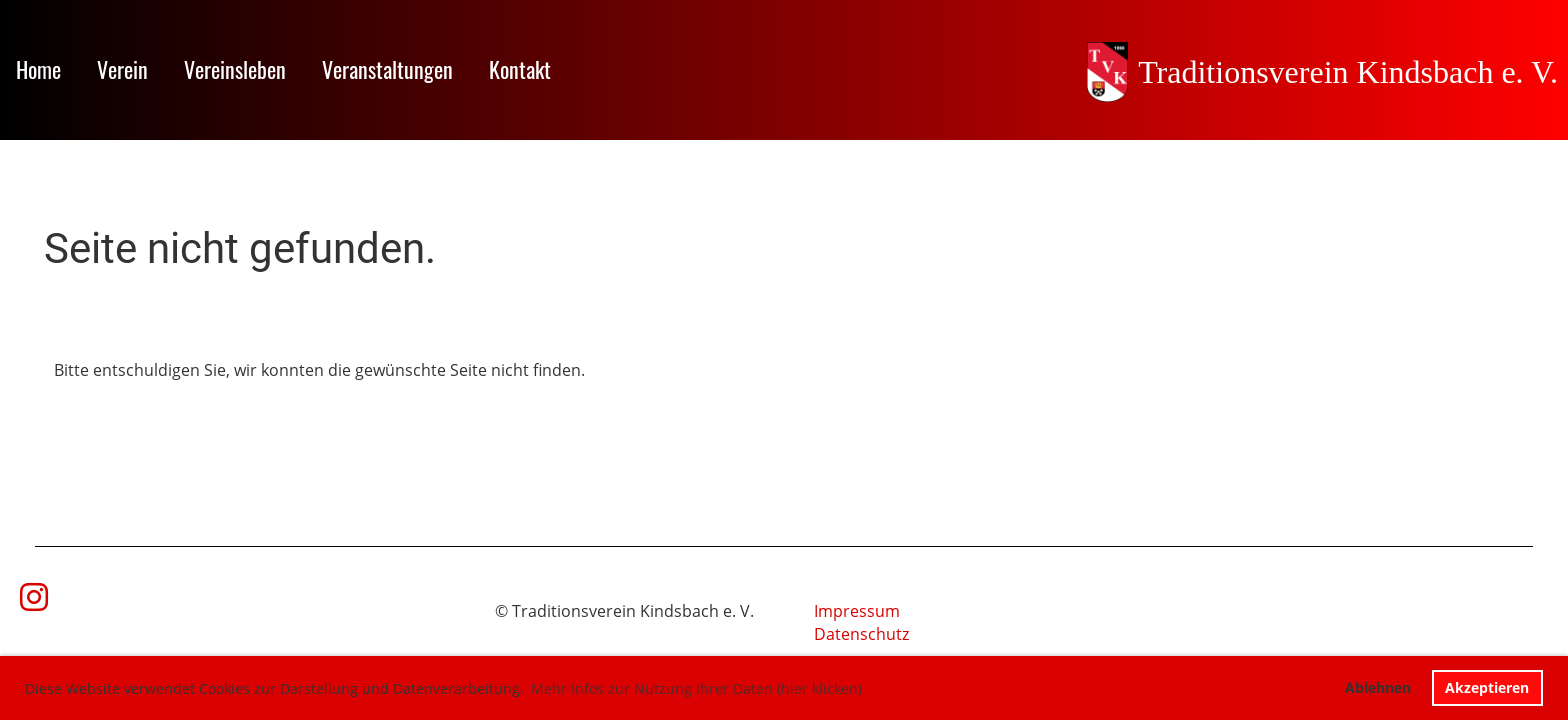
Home (38, 69)
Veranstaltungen (387, 69)
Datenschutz (861, 634)
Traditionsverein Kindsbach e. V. (1348, 72)
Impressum (857, 611)
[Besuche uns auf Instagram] (34, 596)
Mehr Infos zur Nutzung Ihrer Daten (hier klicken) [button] (696, 688)
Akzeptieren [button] (1487, 687)
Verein (122, 69)
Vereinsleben (235, 69)
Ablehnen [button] (1378, 687)
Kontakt (520, 69)
